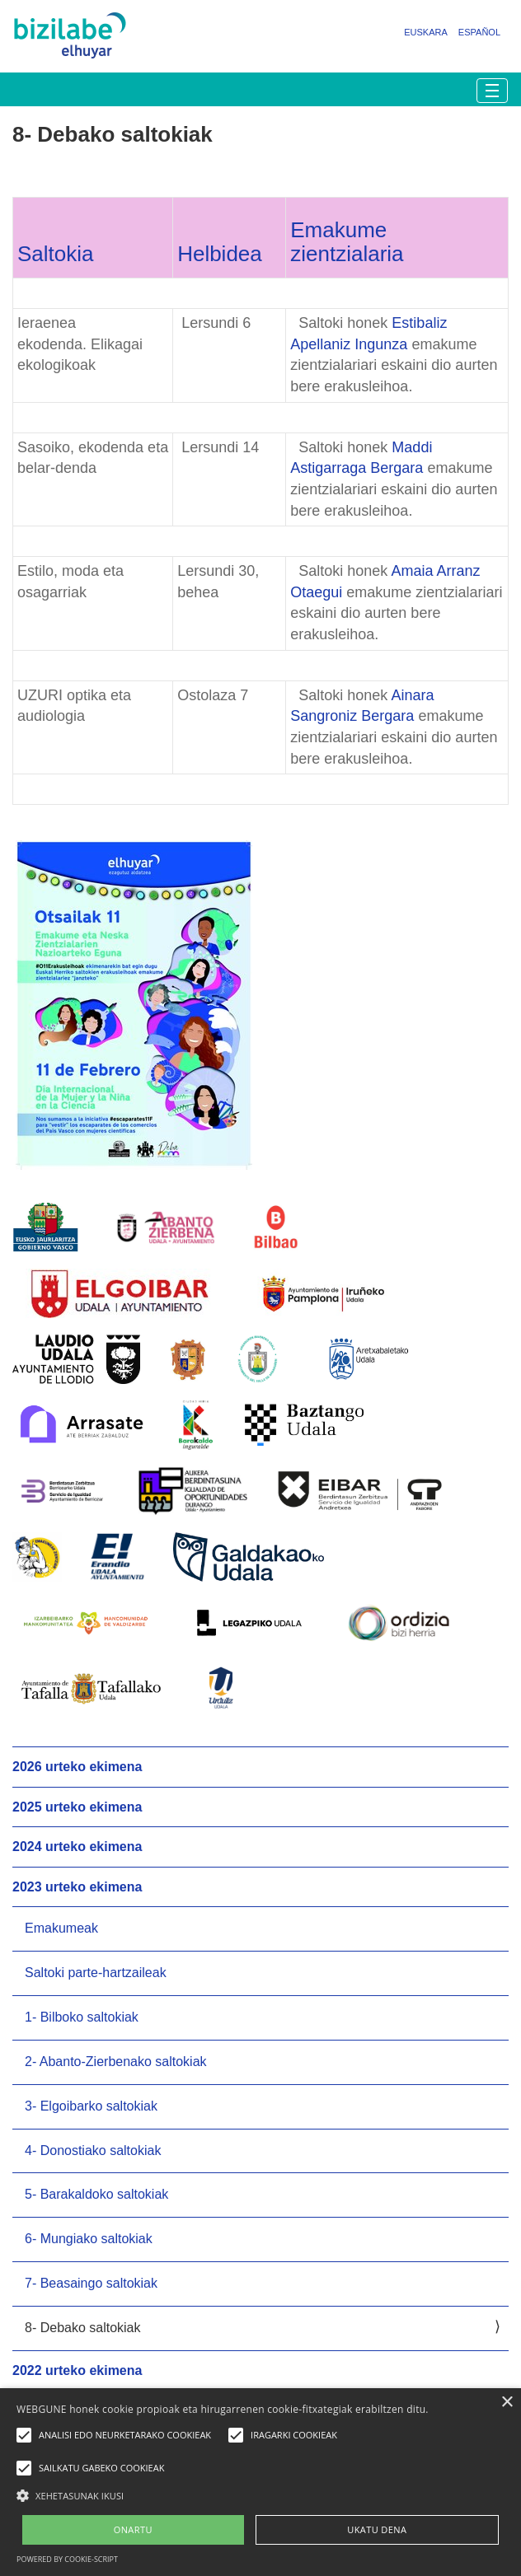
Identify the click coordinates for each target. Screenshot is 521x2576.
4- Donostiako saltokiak (93, 2151)
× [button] (506, 2402)
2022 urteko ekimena (77, 2370)
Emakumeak (61, 1928)
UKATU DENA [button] (376, 2529)
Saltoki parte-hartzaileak (96, 1973)
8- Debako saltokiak (83, 2328)
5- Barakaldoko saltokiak (96, 2194)
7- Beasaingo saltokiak (91, 2283)
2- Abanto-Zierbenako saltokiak (116, 2062)
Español (479, 32)
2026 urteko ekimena (77, 1767)
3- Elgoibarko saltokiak (91, 2106)
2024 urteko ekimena (77, 1847)
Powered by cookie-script (67, 2559)
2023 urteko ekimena (77, 1887)
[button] (260, 2495)
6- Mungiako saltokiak (89, 2239)
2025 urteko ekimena (77, 1807)
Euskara (426, 32)
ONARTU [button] (133, 2529)
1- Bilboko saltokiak (81, 2017)
